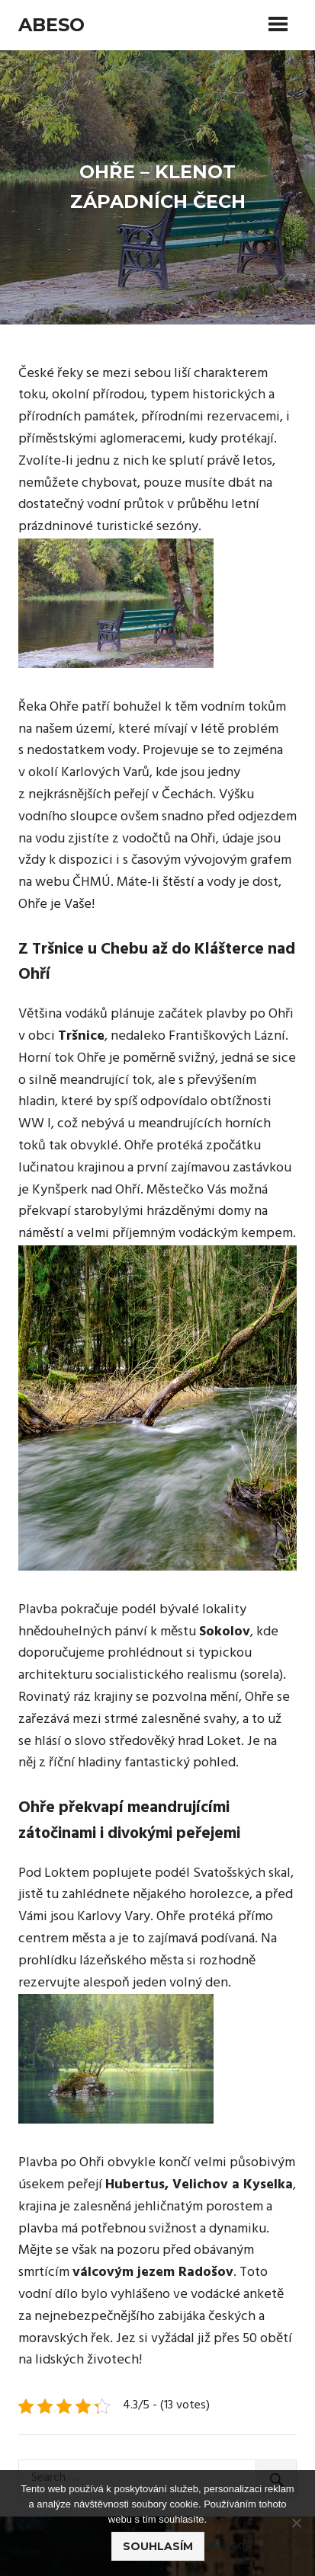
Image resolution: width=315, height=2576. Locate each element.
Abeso (51, 25)
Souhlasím (158, 2546)
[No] (296, 2522)
